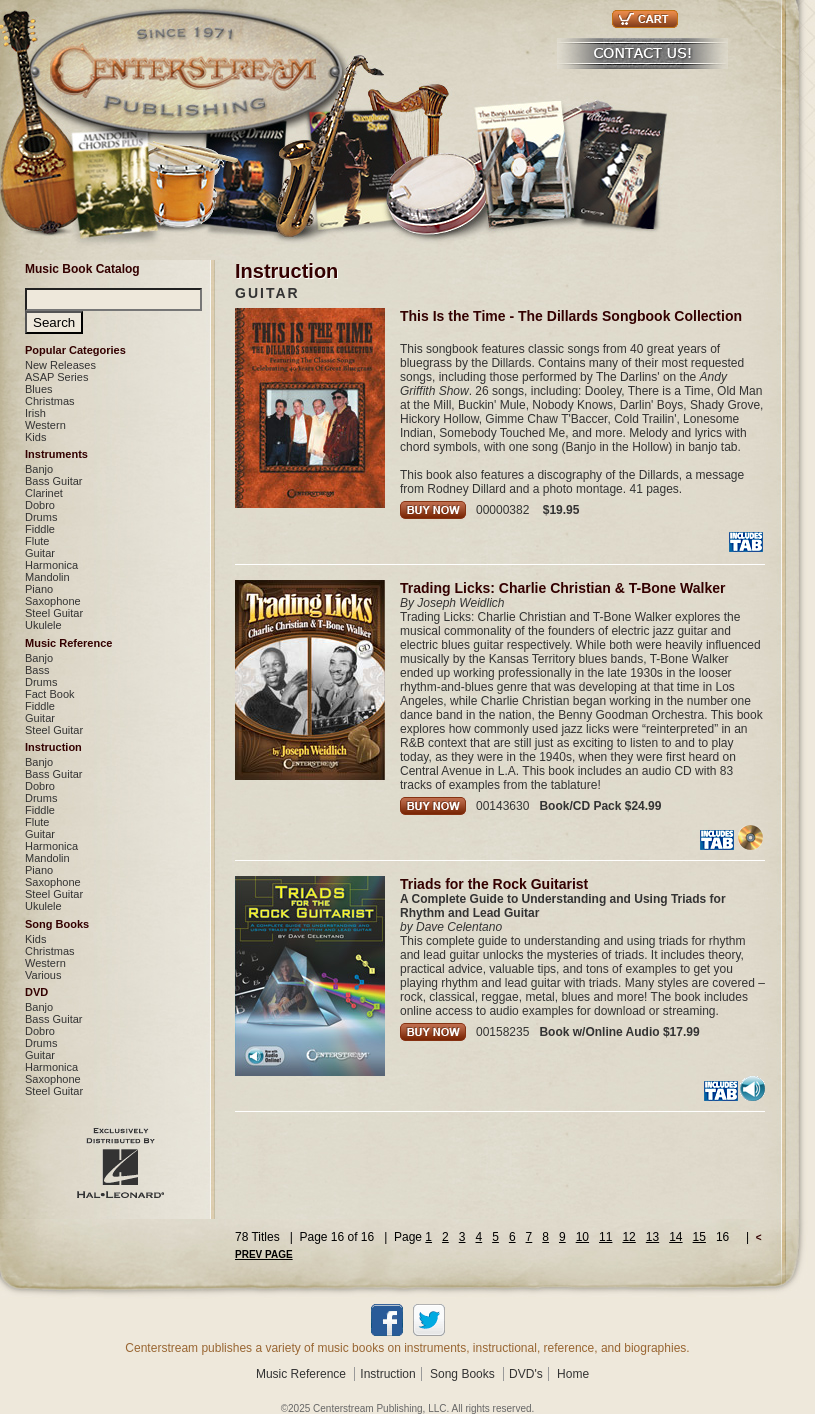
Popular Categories (75, 350)
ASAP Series (56, 377)
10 (582, 1237)
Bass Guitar (53, 481)
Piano (39, 589)
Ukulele (43, 625)
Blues (39, 389)
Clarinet (44, 493)
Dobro (40, 505)
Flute (37, 541)
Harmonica (51, 565)
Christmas (50, 401)
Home (573, 1374)
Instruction (53, 747)
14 (675, 1237)
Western (45, 425)
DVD (36, 992)
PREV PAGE (264, 1254)
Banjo (39, 469)
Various (43, 975)
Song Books (57, 924)
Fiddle (40, 529)
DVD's (526, 1374)
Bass (37, 670)
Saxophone (53, 601)
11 (605, 1237)
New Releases (60, 365)
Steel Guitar (54, 613)
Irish (35, 413)
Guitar (40, 553)
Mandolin (47, 577)
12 (628, 1237)
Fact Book (50, 694)
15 (699, 1237)
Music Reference (68, 643)
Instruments (56, 454)
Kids (35, 437)
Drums (41, 517)
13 (652, 1237)
